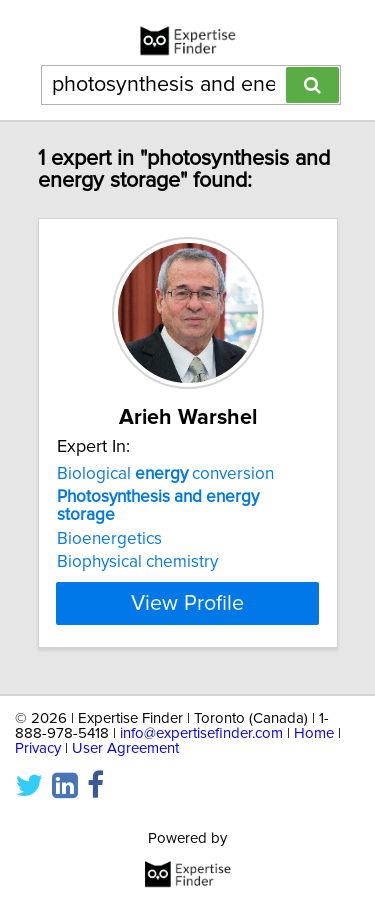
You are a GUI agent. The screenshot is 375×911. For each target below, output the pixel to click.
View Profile (187, 603)
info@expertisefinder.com (201, 733)
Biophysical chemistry (137, 562)
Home (314, 733)
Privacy (38, 748)
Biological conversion (165, 474)
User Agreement (125, 748)
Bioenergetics (109, 539)
